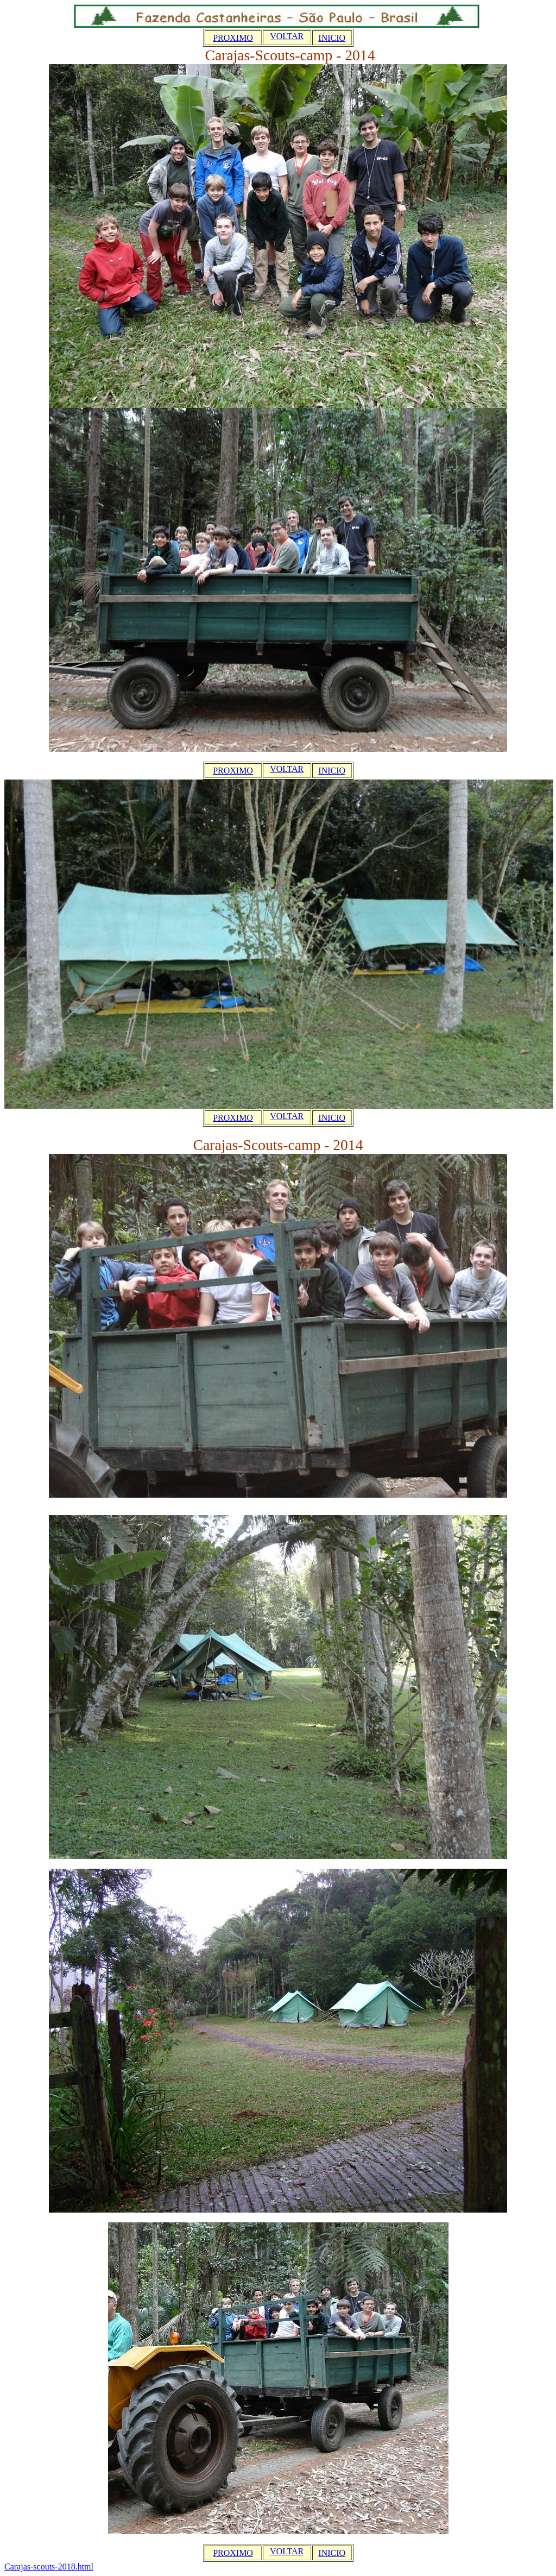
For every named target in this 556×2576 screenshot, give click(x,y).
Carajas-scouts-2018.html (48, 2566)
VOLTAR (287, 36)
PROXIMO (233, 37)
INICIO (331, 37)
